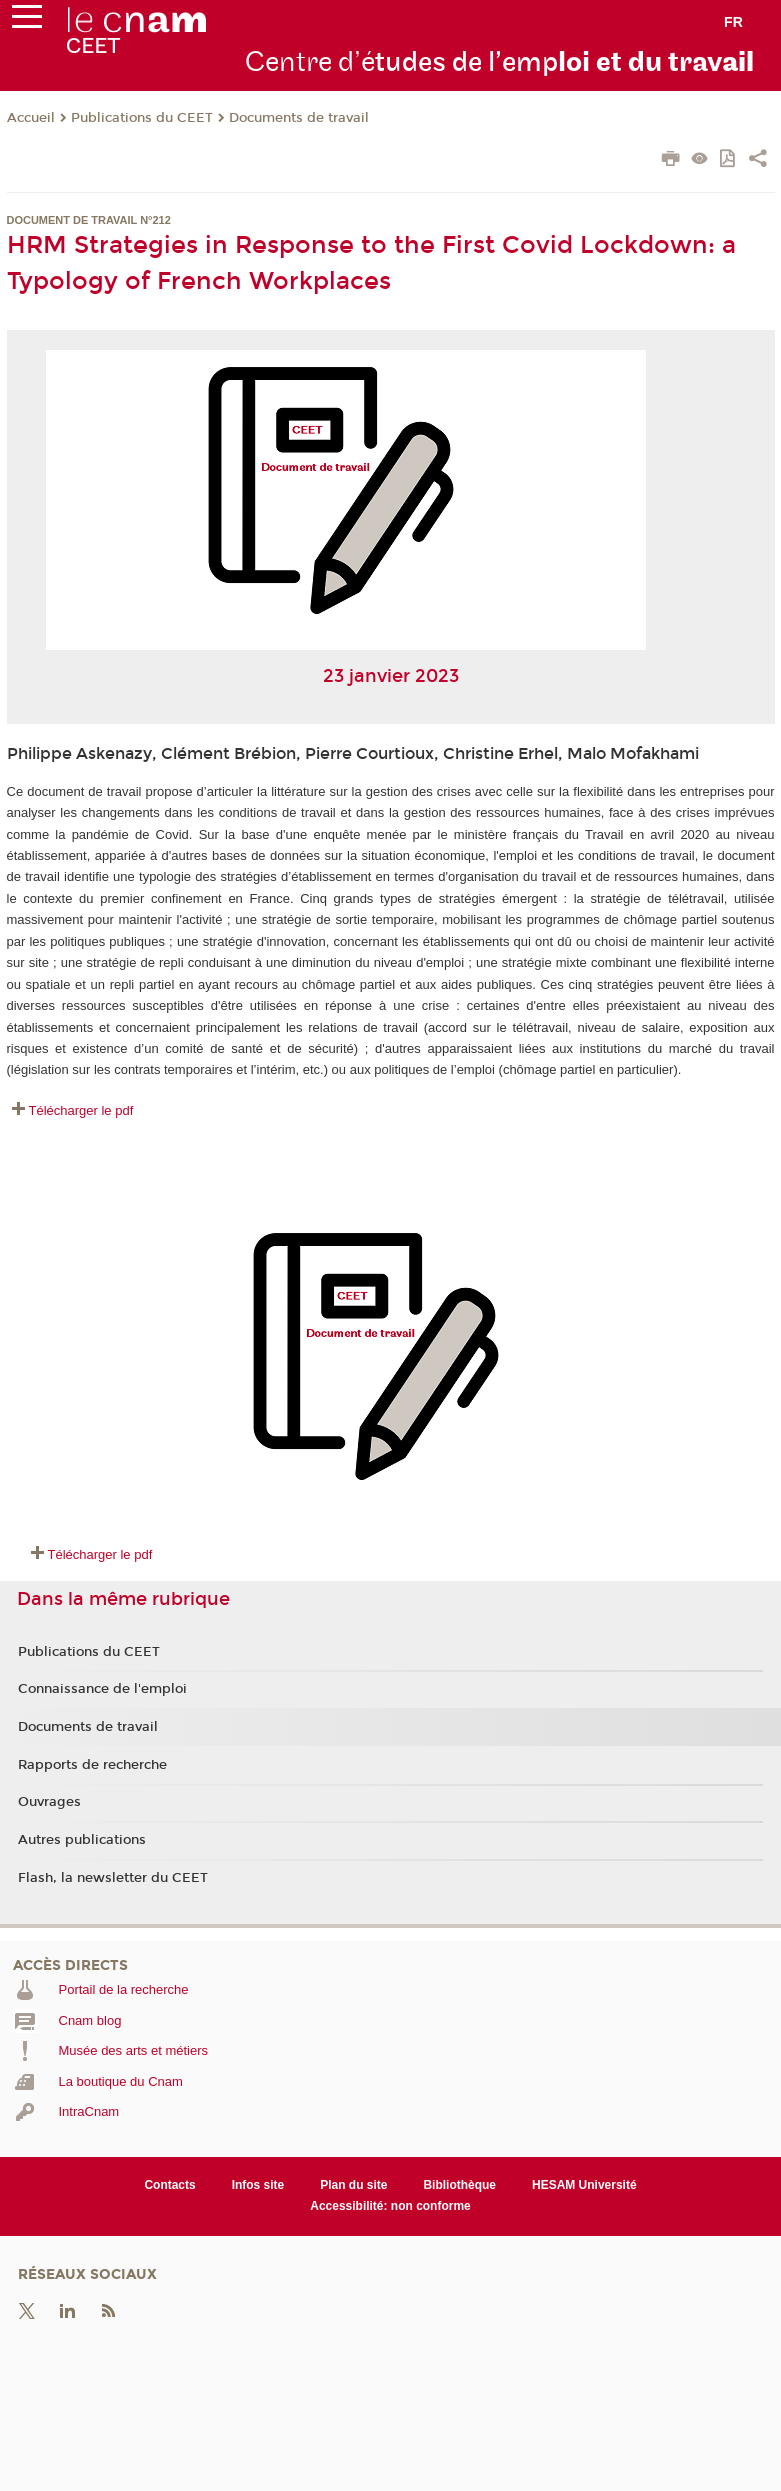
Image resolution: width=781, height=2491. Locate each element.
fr (733, 22)
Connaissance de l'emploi (102, 1689)
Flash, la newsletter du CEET (113, 1878)
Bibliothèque (459, 2185)
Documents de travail (299, 118)
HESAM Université (584, 2185)
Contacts (169, 2185)
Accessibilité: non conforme (390, 2206)
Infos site (258, 2185)
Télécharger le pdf (81, 1110)
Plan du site (353, 2185)
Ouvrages (49, 1802)
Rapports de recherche (92, 1765)
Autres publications (82, 1840)
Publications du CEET (142, 118)
